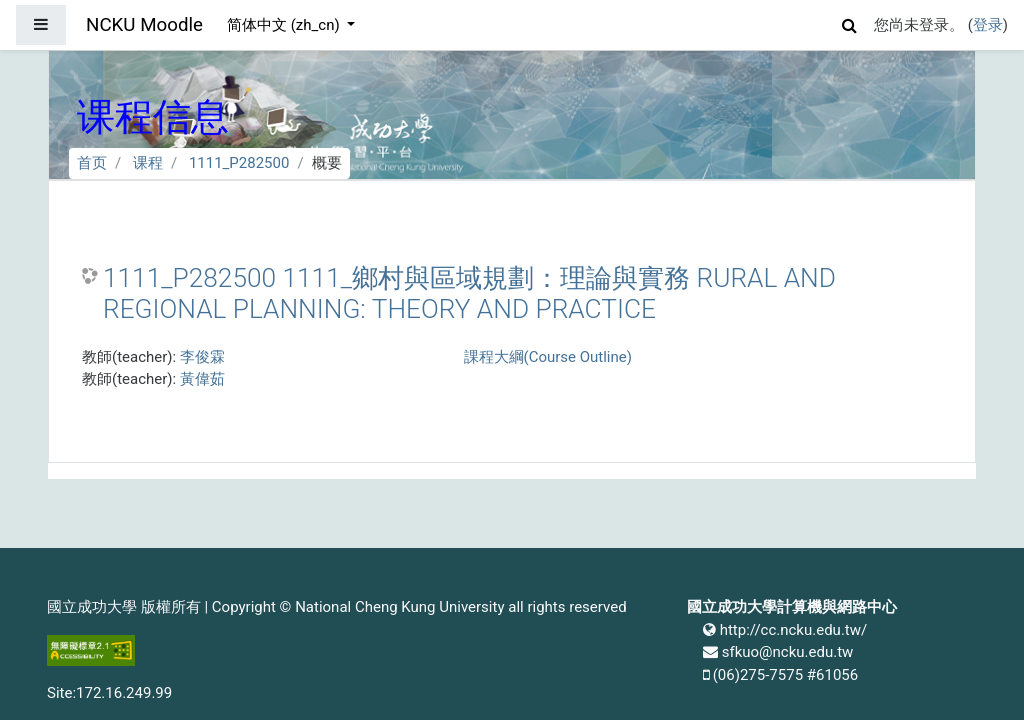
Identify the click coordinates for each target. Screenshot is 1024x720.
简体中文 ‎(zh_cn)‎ (285, 25)
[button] (850, 22)
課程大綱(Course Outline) (548, 357)
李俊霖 (202, 357)
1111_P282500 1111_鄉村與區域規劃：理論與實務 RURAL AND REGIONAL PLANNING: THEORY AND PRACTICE (469, 294)
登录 (988, 25)
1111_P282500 (239, 163)
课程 (148, 163)
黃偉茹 (202, 379)
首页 (92, 163)
